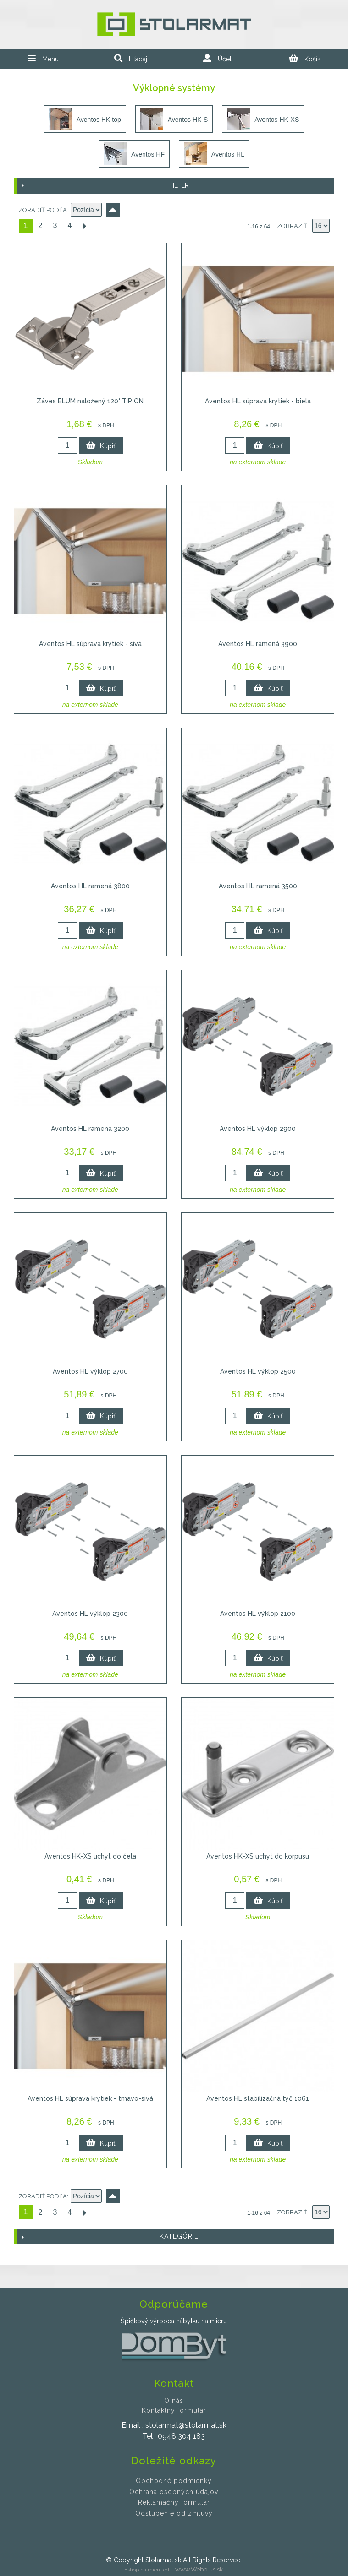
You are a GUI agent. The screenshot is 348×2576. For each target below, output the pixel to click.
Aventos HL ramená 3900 (257, 643)
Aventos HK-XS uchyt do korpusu (257, 1856)
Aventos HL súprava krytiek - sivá (90, 643)
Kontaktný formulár (174, 2410)
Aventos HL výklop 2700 (90, 1371)
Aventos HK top (85, 119)
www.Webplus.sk (199, 2569)
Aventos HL (214, 153)
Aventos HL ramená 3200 (90, 1128)
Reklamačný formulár (174, 2502)
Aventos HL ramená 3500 (258, 886)
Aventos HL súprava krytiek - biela (258, 401)
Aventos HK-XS (263, 119)
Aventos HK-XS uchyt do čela (90, 1856)
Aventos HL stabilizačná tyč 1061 (257, 2098)
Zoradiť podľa (42, 210)
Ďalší (84, 226)
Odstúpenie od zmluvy (174, 2513)
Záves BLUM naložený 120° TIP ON (90, 401)
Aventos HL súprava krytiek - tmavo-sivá (90, 2098)
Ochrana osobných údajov (173, 2491)
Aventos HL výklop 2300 (90, 1613)
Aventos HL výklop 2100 (257, 1613)
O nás (173, 2400)
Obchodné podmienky (174, 2480)
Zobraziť (292, 226)
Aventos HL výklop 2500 (258, 1371)
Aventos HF (134, 153)
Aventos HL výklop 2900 (258, 1128)
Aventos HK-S (174, 119)
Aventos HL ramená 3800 (90, 886)
